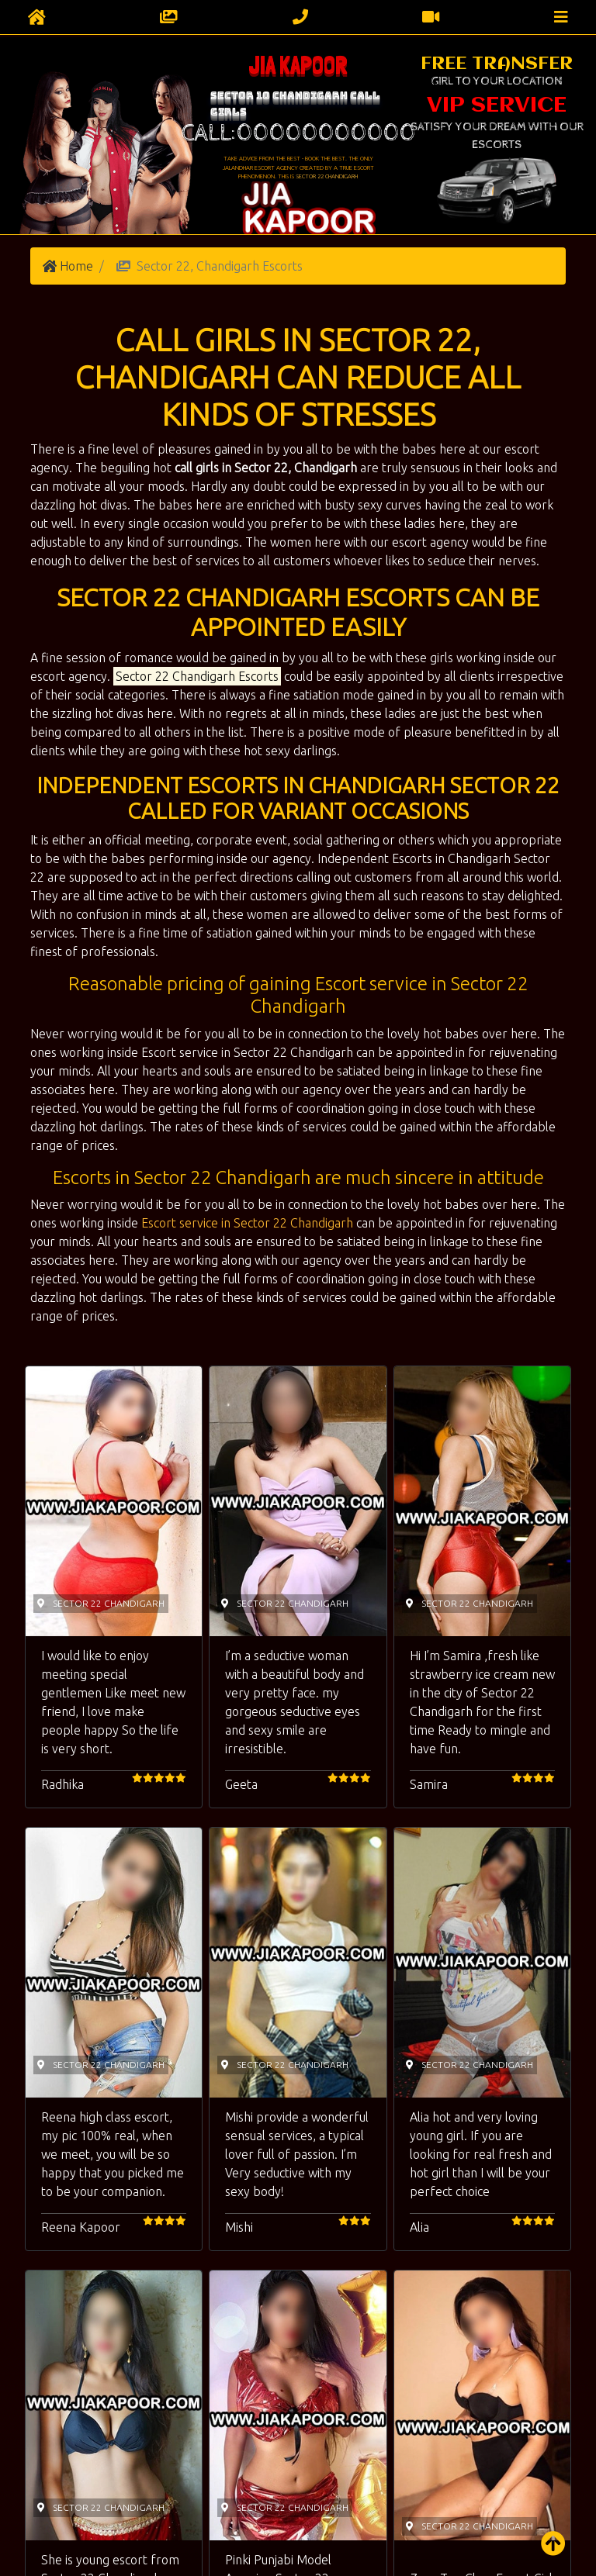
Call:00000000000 (298, 133)
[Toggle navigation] (561, 17)
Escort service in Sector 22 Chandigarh (247, 1223)
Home (76, 266)
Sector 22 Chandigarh (327, 176)
